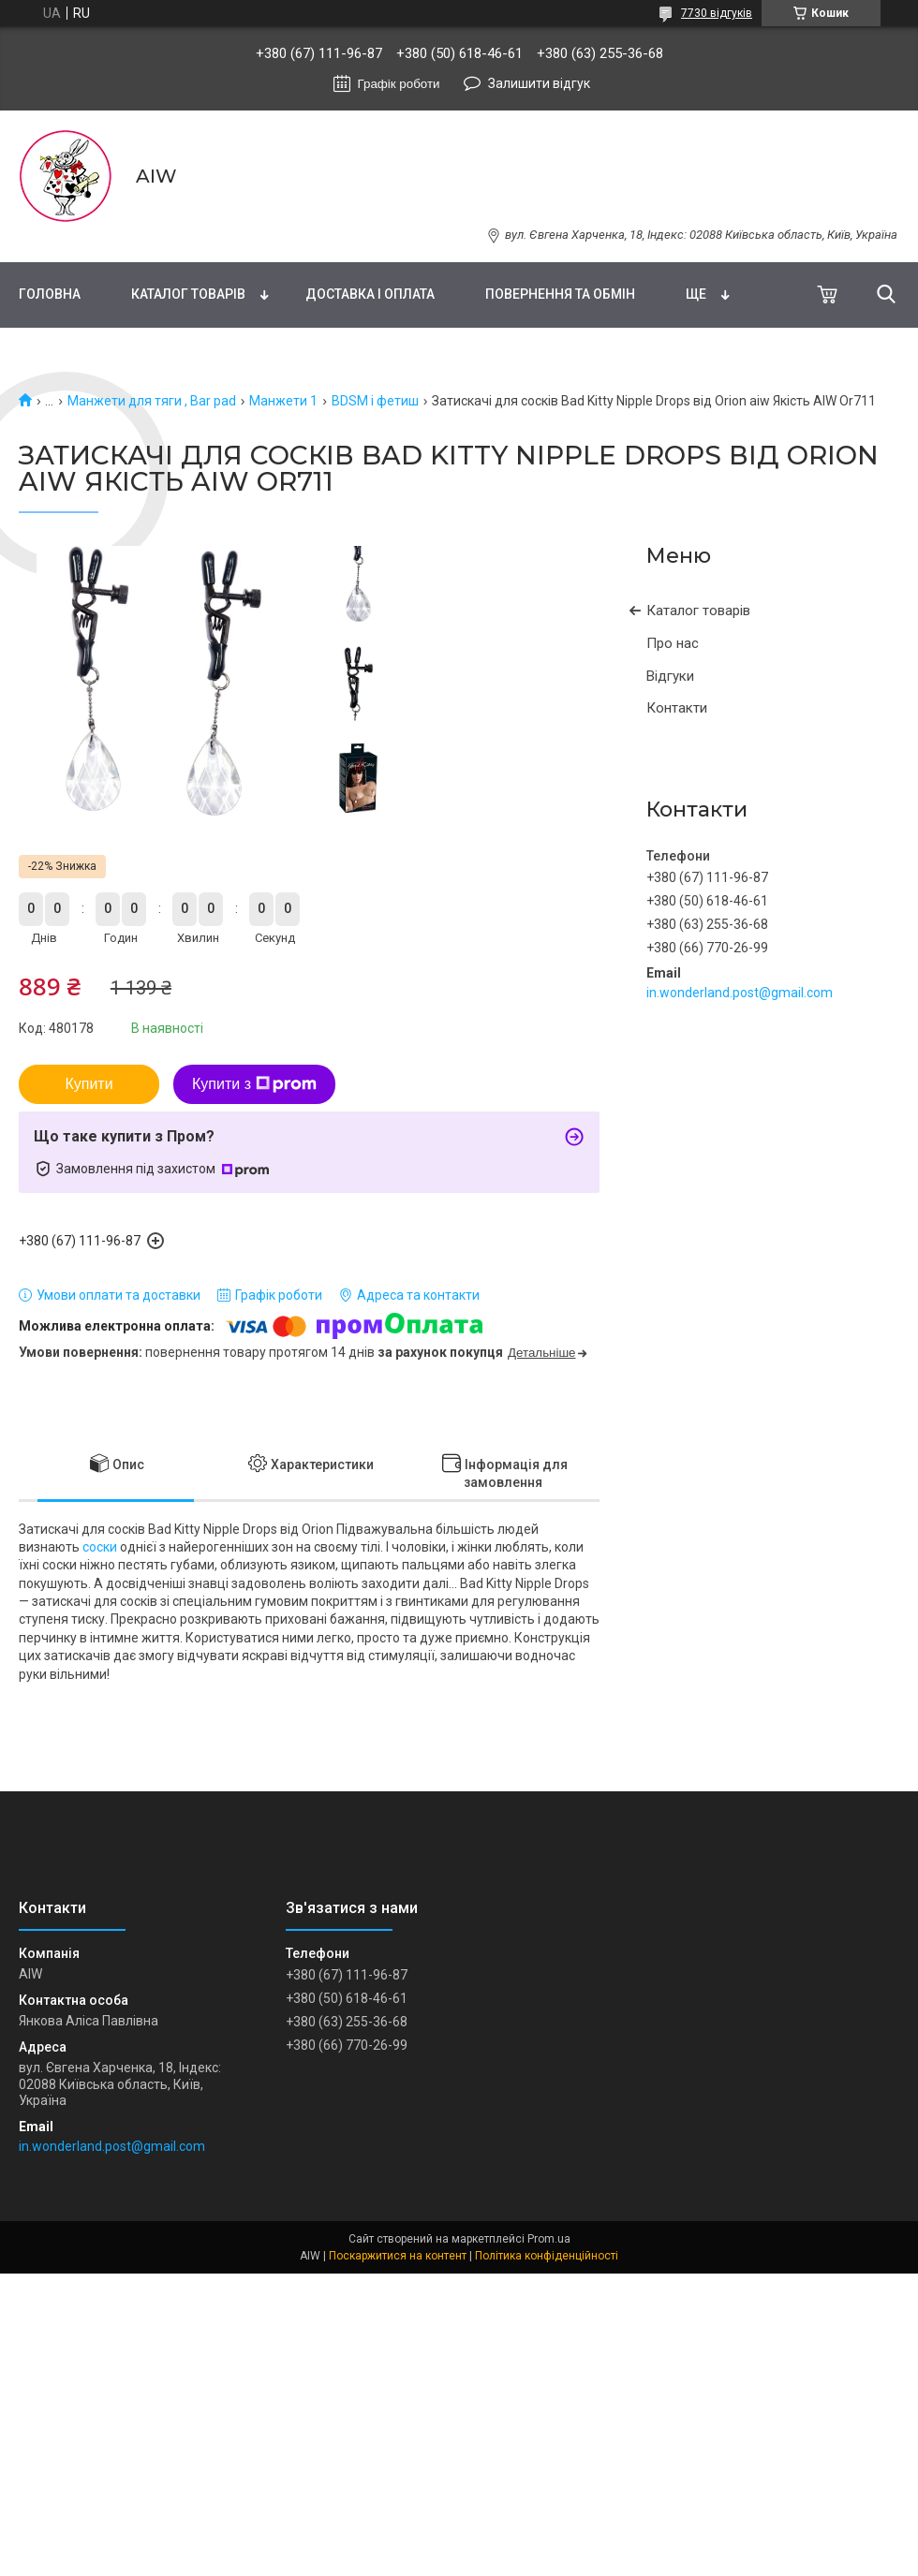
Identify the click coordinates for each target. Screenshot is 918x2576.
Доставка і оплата (370, 294)
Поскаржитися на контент (397, 2255)
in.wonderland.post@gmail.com (739, 992)
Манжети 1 (283, 400)
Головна (50, 294)
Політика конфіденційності (546, 2255)
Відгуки (670, 676)
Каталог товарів (188, 294)
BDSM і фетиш (375, 400)
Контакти (676, 707)
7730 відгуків (716, 13)
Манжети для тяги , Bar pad (151, 400)
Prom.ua (548, 2238)
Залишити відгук (539, 83)
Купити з (254, 1084)
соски (99, 1546)
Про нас (672, 643)
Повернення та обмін (560, 294)
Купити (88, 1084)
